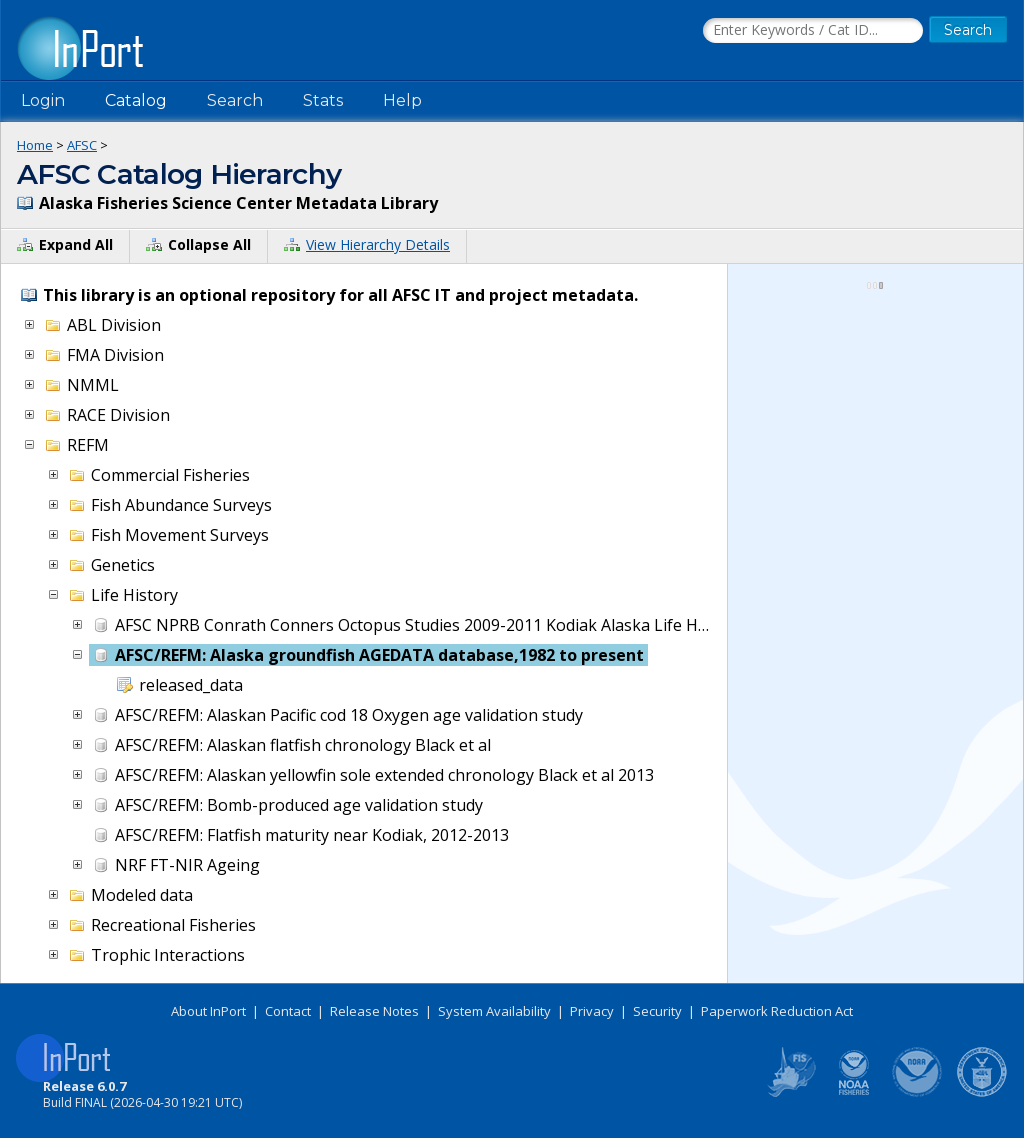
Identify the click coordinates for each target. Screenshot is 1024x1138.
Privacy (592, 1011)
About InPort (208, 1011)
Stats (323, 100)
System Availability (494, 1011)
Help (402, 100)
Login (43, 100)
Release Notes (374, 1011)
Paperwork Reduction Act (777, 1011)
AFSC (82, 145)
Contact (288, 1011)
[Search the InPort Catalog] (813, 31)
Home (35, 145)
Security (657, 1011)
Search (235, 100)
